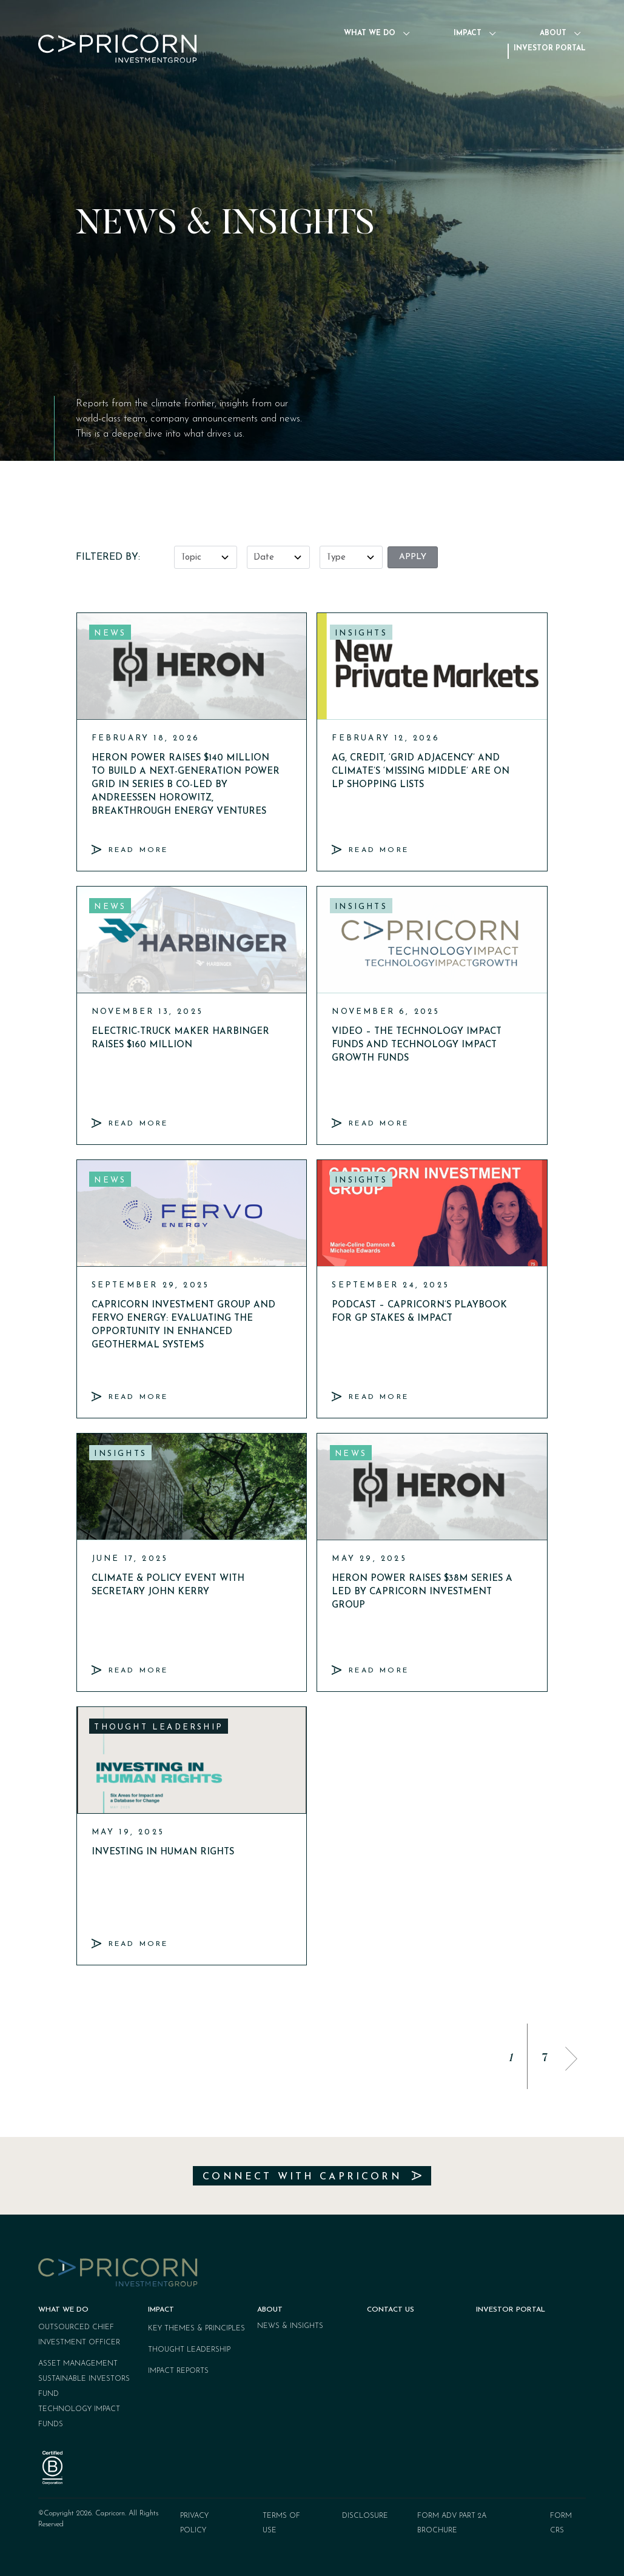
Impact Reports (178, 2371)
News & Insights (290, 2326)
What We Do (374, 33)
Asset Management (78, 2363)
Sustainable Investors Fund (84, 2386)
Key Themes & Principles (196, 2328)
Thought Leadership (189, 2349)
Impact (472, 33)
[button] (571, 2059)
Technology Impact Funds (79, 2417)
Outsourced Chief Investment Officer (79, 2335)
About (558, 33)
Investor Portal (550, 48)
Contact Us (390, 2309)
